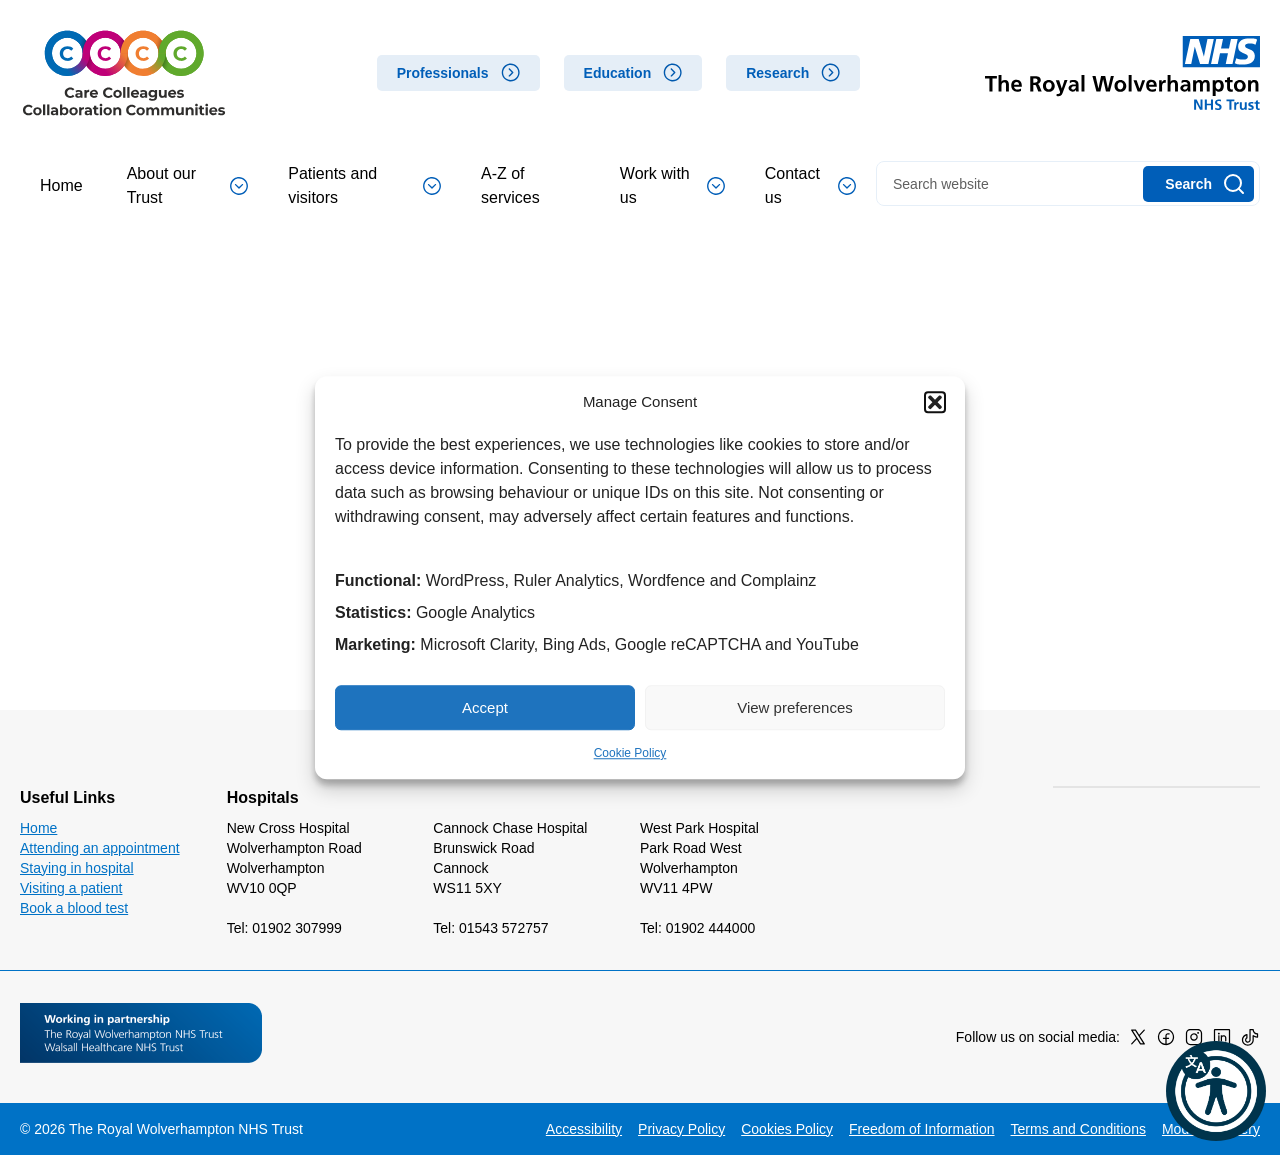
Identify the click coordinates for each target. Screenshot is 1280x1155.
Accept (485, 707)
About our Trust (188, 185)
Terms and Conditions (1078, 1129)
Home (61, 185)
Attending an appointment (100, 848)
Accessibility (584, 1129)
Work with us (672, 185)
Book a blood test (74, 908)
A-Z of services (510, 185)
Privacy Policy (681, 1129)
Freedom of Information (922, 1129)
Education (618, 73)
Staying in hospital (77, 868)
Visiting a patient (71, 888)
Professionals (443, 73)
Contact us (810, 185)
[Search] (1198, 184)
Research (777, 73)
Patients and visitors (364, 185)
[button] (935, 402)
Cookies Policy (787, 1129)
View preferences (795, 707)
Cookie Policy (630, 753)
